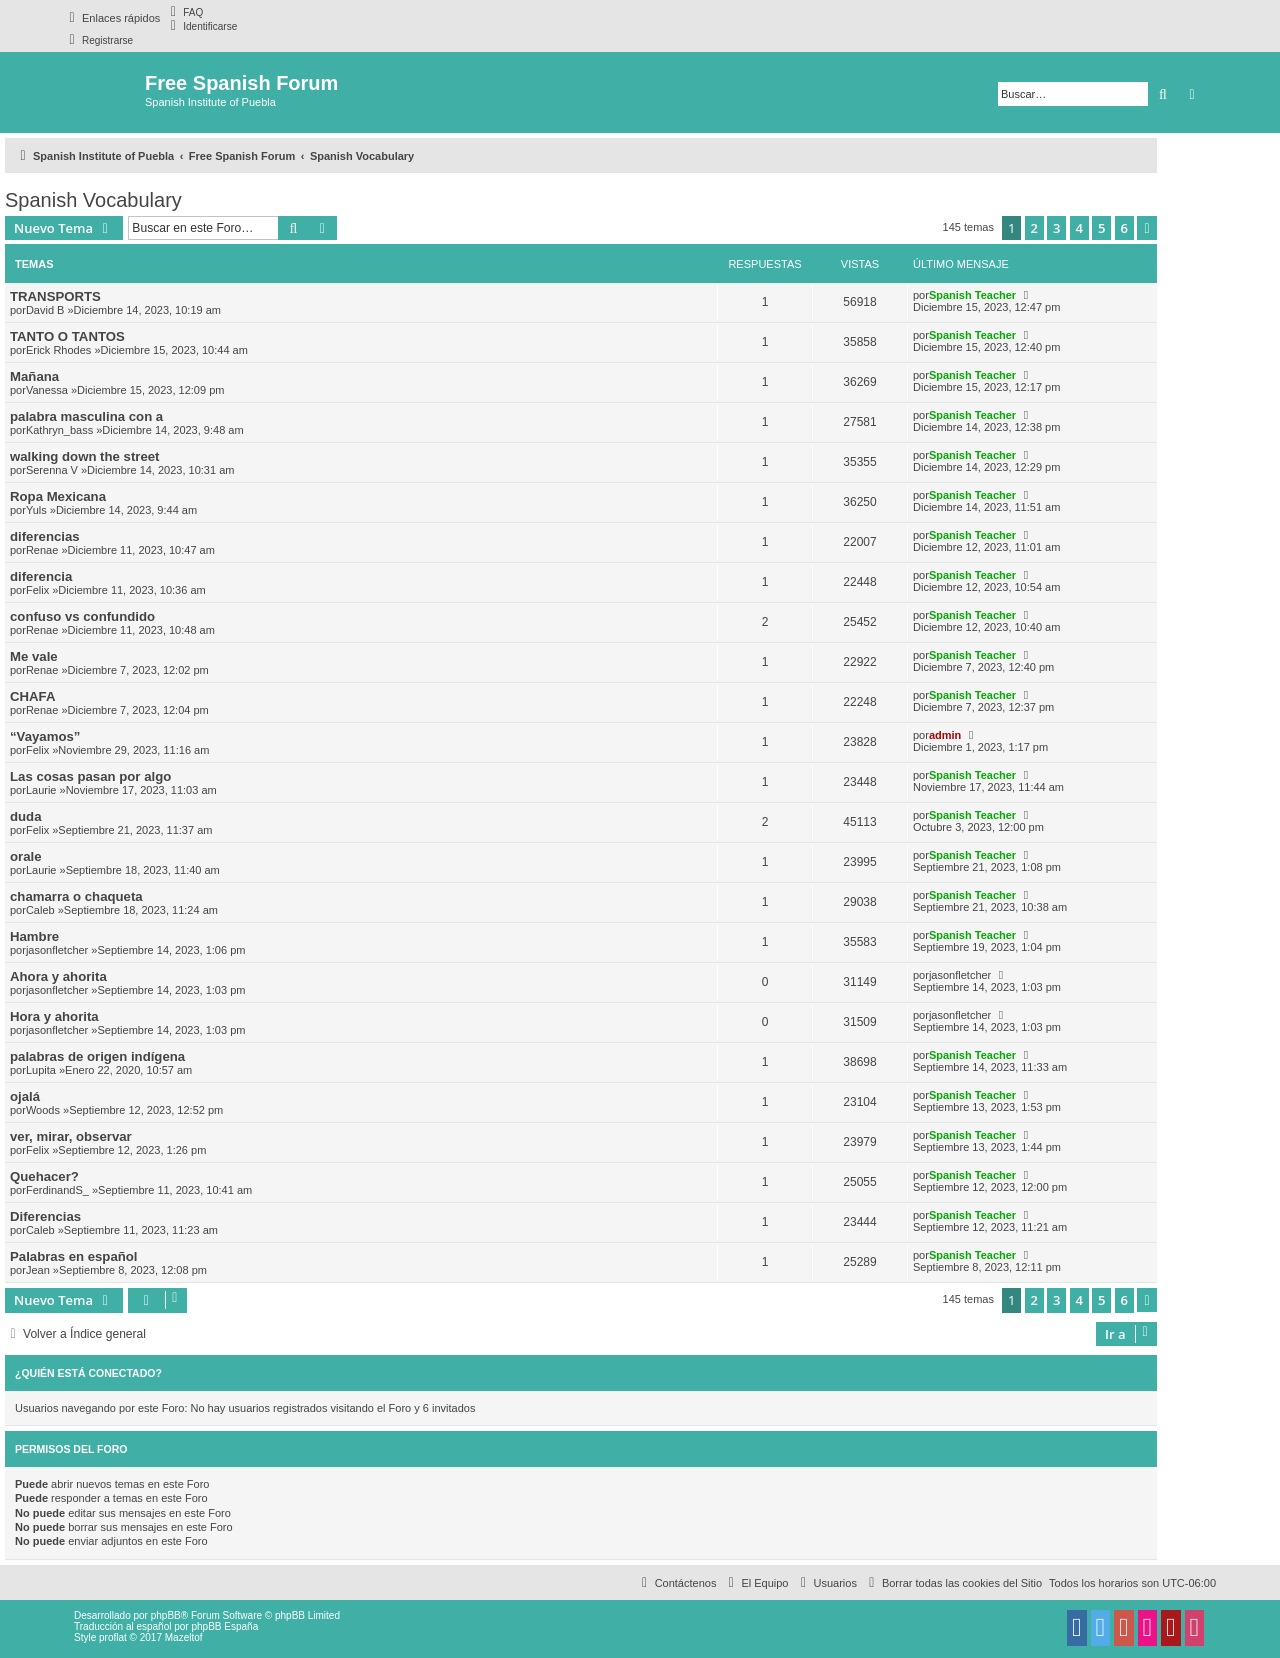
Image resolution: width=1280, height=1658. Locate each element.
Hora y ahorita (54, 1016)
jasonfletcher (57, 950)
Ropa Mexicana (58, 496)
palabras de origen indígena (97, 1056)
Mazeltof (184, 1637)
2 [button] (1034, 228)
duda (26, 816)
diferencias (45, 536)
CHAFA (32, 696)
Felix (37, 590)
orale (26, 856)
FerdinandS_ (57, 1190)
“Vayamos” (45, 736)
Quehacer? (44, 1176)
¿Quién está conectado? (88, 1373)
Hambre (34, 936)
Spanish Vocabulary (93, 200)
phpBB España (224, 1626)
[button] (1147, 228)
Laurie (41, 790)
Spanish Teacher (972, 295)
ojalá (25, 1096)
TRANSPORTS (55, 296)
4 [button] (1079, 228)
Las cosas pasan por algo (90, 776)
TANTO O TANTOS (67, 336)
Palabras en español (74, 1256)
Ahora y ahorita (58, 976)
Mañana (34, 376)
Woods (43, 1110)
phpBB (166, 1615)
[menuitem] (184, 12)
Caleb (40, 910)
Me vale (34, 656)
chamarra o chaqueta (76, 896)
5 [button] (1101, 228)
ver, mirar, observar (71, 1136)
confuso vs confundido (82, 616)
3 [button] (1056, 228)
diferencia (41, 576)
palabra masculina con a (86, 416)
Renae (42, 550)
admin (945, 735)
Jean (38, 1270)
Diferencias (45, 1216)
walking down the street (84, 456)
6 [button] (1124, 228)
